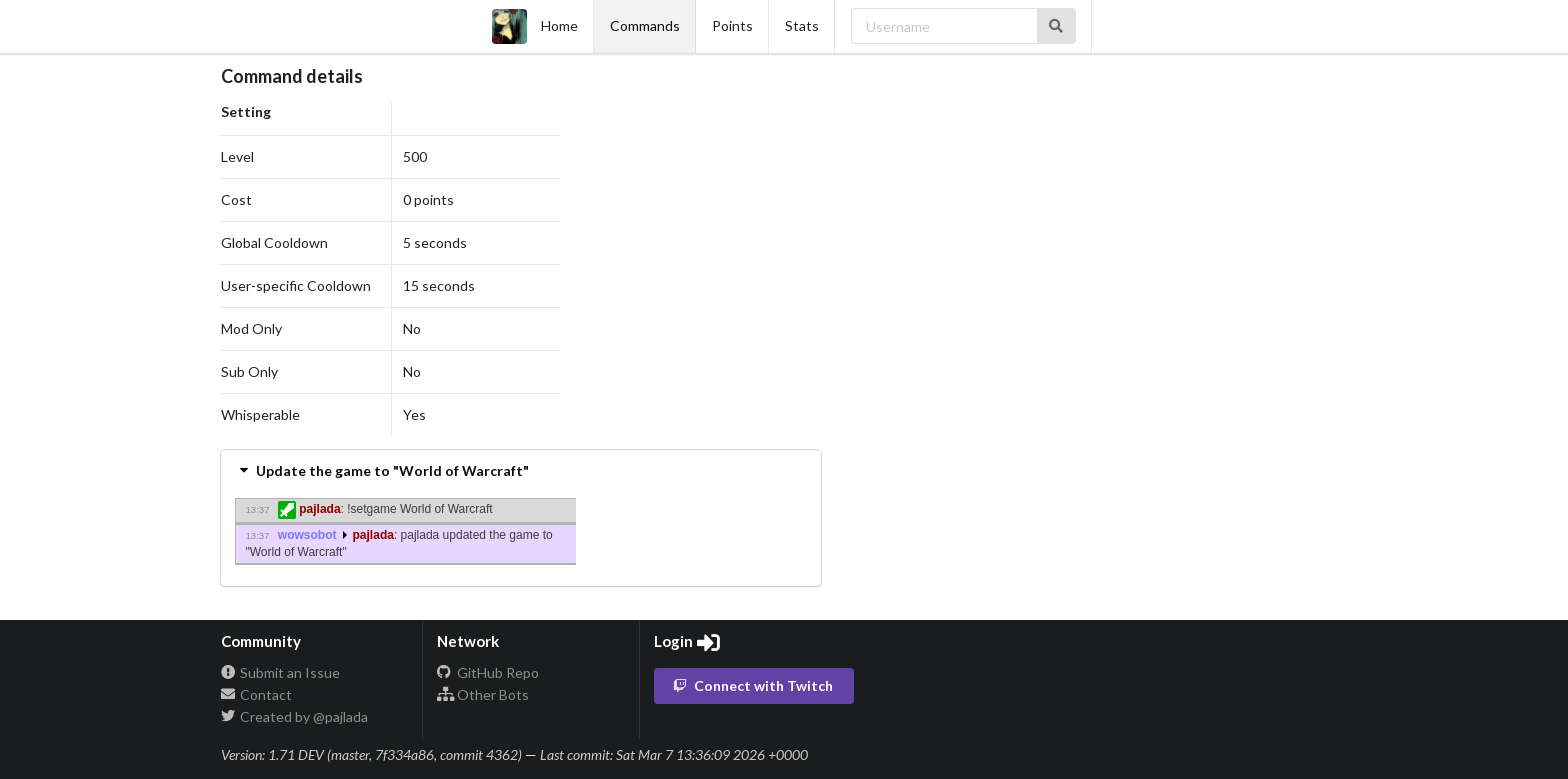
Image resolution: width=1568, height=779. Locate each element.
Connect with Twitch (753, 685)
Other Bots (483, 694)
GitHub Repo (488, 673)
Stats (802, 25)
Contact (257, 694)
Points (732, 25)
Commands (645, 25)
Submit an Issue (281, 673)
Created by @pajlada (295, 716)
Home (535, 26)
